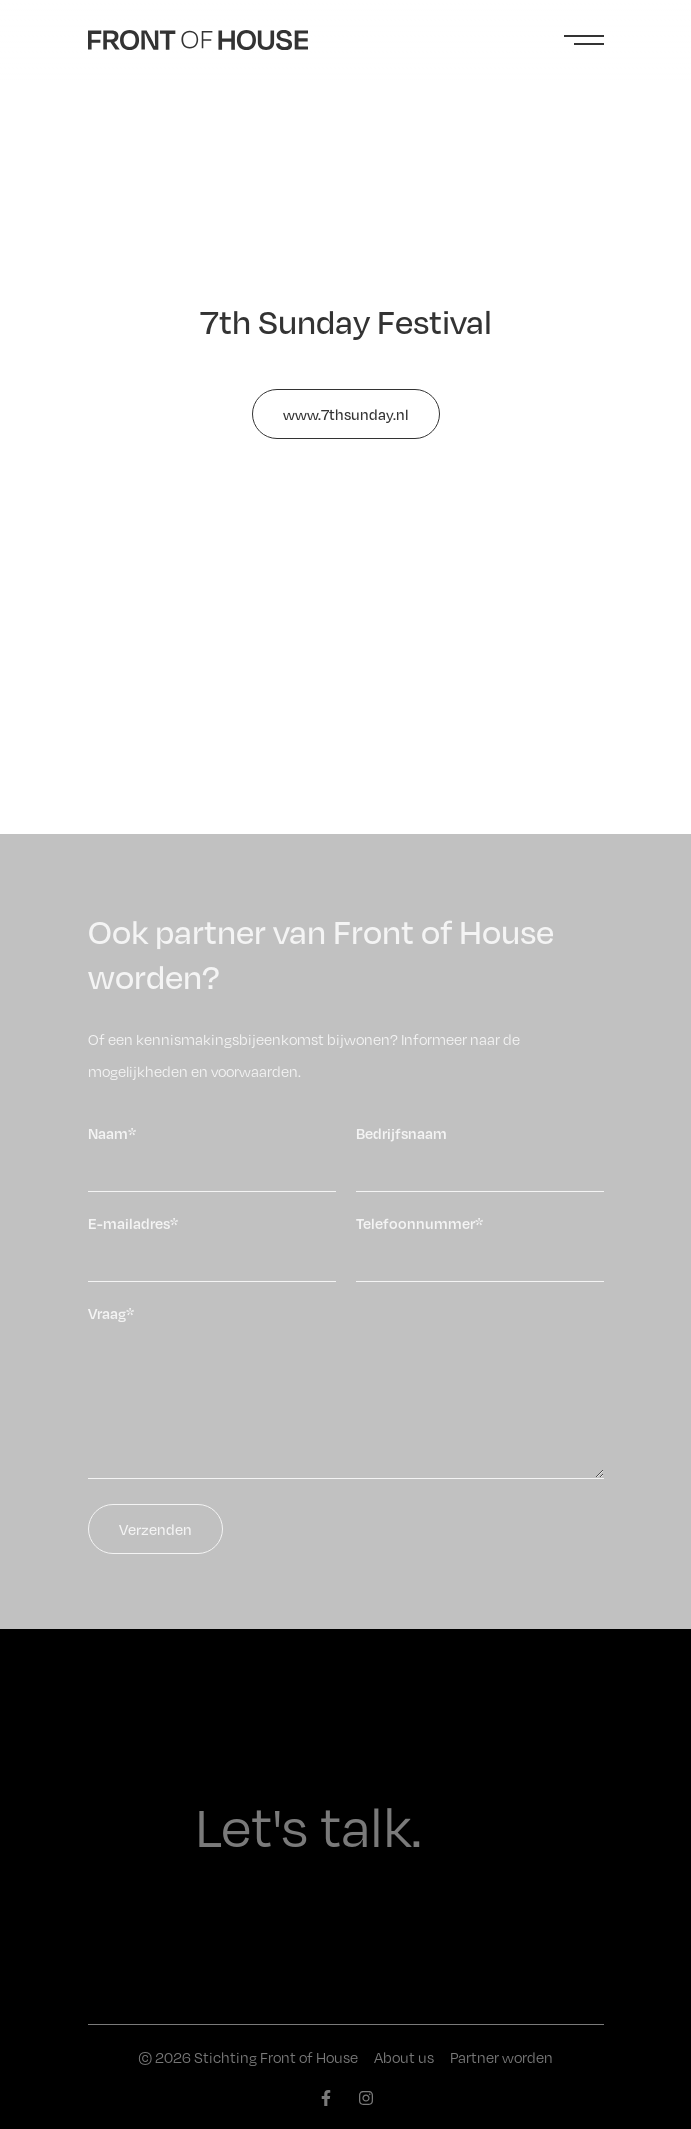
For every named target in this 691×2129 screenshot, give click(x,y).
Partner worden (501, 2057)
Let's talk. (308, 1826)
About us (404, 2057)
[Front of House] (198, 40)
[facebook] (326, 2098)
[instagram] (366, 2098)
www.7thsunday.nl (346, 414)
